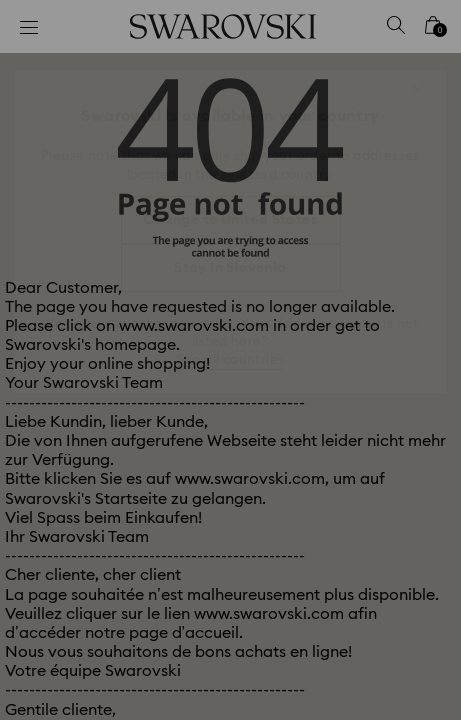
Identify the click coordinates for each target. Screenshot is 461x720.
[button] (418, 90)
